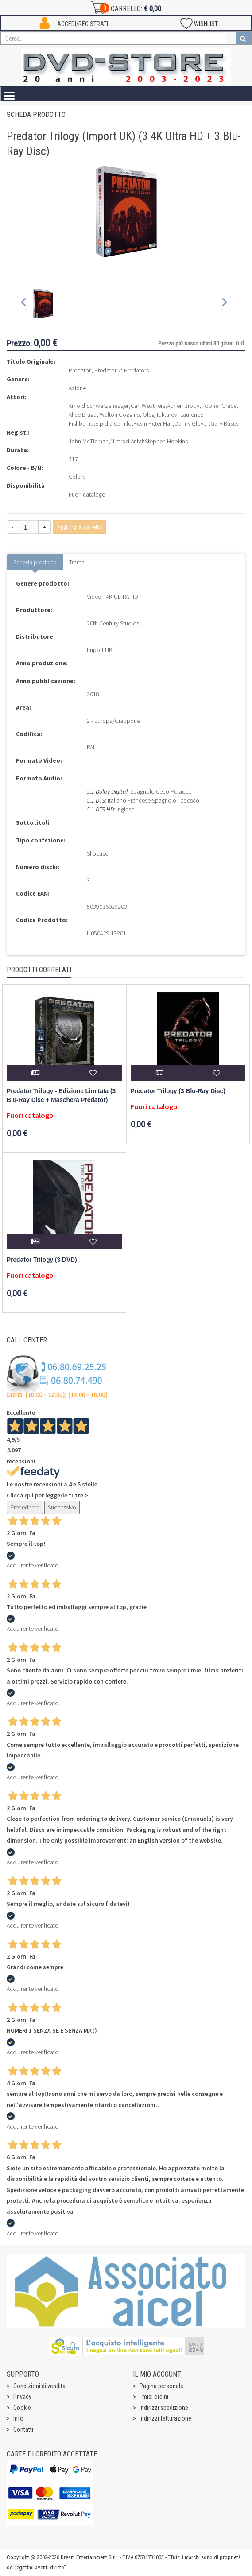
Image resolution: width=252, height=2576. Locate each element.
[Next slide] (224, 304)
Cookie (22, 2407)
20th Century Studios (113, 623)
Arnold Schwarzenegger (99, 406)
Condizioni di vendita (39, 2386)
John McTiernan (89, 441)
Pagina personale (161, 2386)
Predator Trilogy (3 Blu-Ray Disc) (178, 1091)
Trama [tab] (77, 562)
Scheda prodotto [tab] (35, 562)
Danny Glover (191, 423)
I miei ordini (154, 2396)
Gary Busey (224, 423)
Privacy (22, 2396)
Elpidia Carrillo (113, 423)
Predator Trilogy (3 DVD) (42, 1260)
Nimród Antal (126, 441)
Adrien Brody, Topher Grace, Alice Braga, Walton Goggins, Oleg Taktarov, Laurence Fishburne (153, 414)
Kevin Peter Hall (153, 423)
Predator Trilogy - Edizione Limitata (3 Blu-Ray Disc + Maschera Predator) (61, 1095)
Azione (77, 388)
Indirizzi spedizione (164, 2407)
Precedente (24, 1507)
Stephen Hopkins (166, 441)
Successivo (62, 1507)
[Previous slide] (24, 304)
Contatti (23, 2429)
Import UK (99, 650)
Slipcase (97, 853)
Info (18, 2418)
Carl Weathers (148, 406)
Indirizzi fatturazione (165, 2418)
